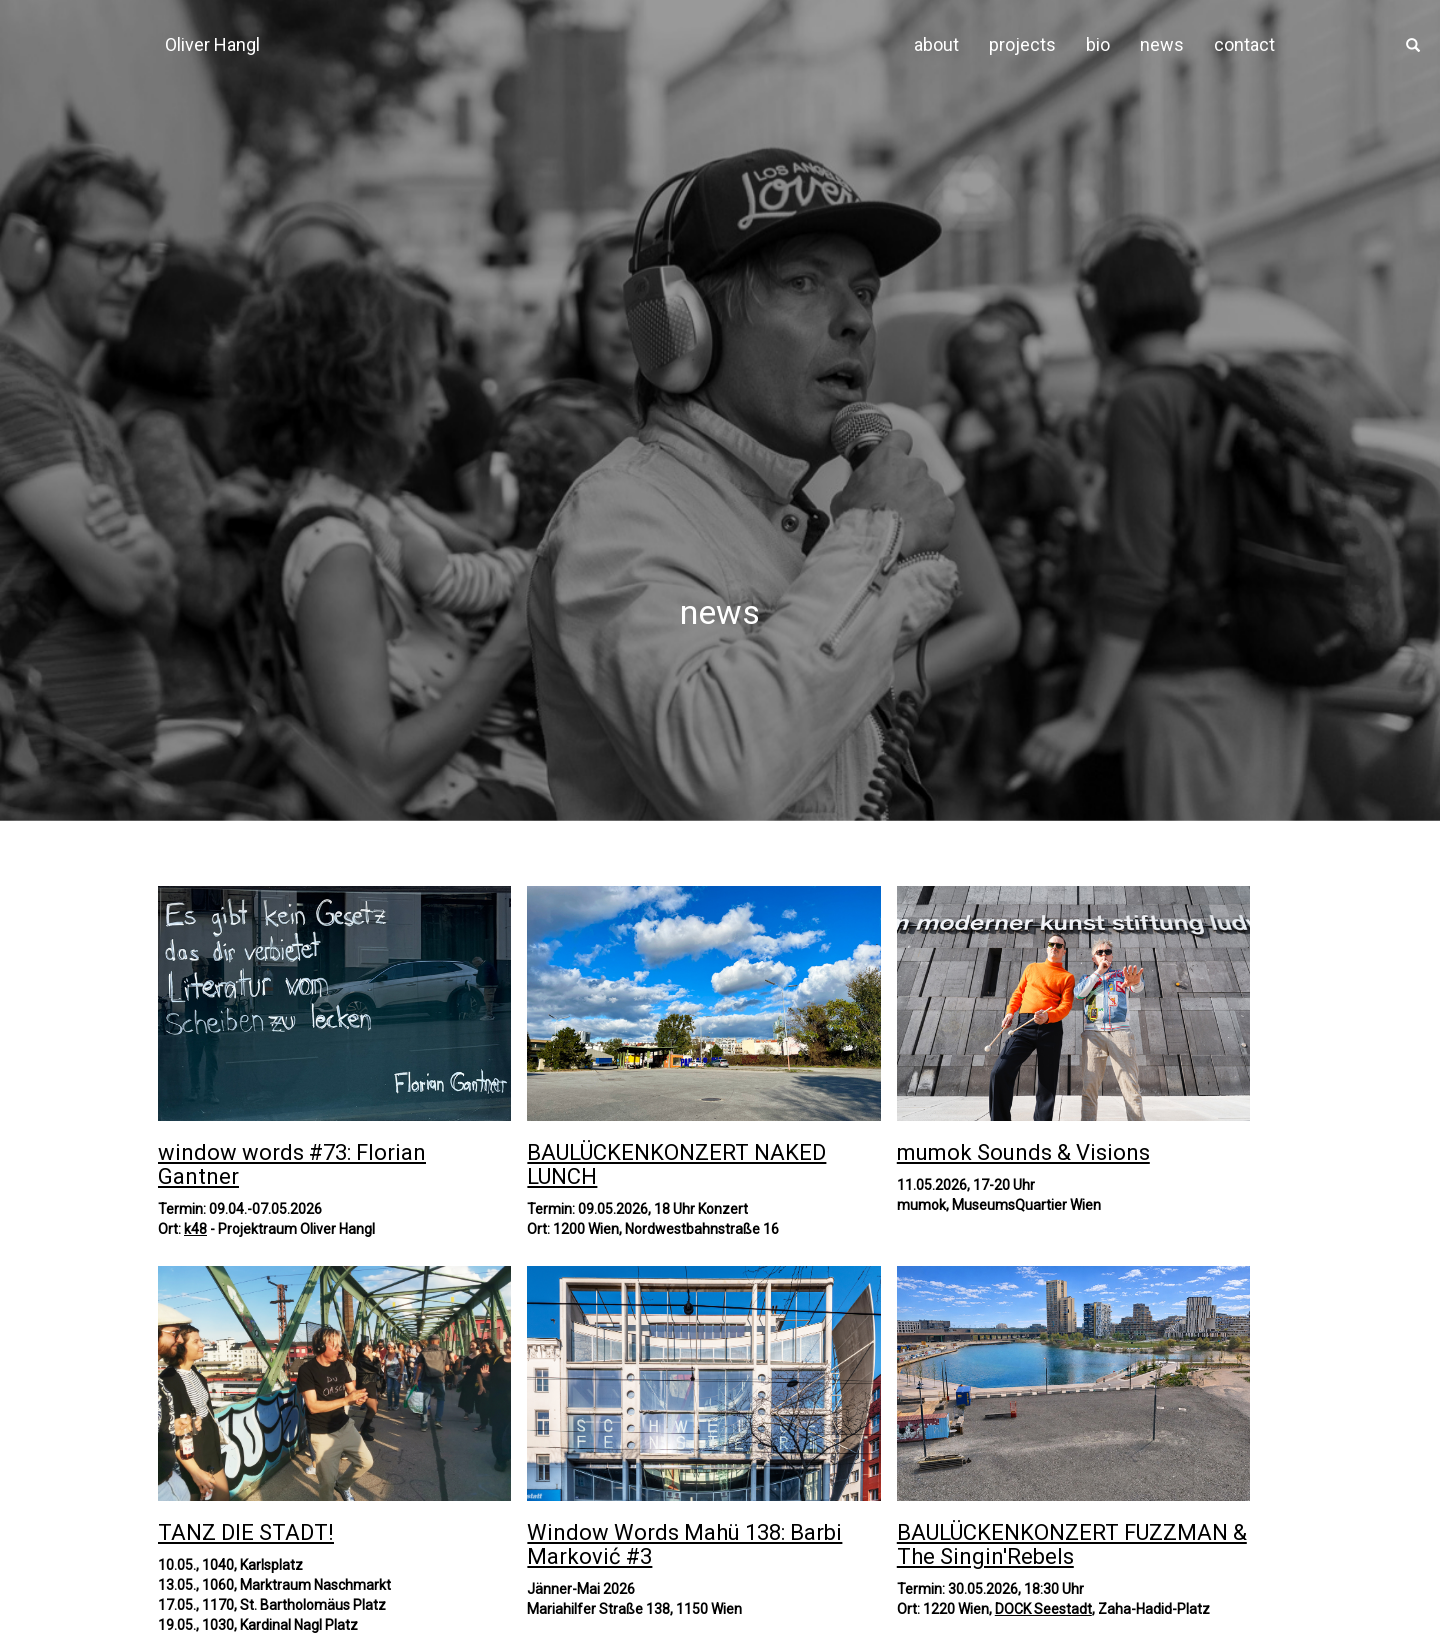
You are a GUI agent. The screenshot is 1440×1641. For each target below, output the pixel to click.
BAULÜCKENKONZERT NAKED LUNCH (676, 1164)
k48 (195, 1229)
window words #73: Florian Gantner (292, 1164)
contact (1244, 44)
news (1162, 44)
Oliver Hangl (212, 44)
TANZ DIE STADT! (246, 1532)
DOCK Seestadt (1043, 1609)
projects (1022, 44)
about (936, 44)
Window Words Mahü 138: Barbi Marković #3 (684, 1544)
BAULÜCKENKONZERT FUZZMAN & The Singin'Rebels (1072, 1544)
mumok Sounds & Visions (1023, 1152)
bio (1098, 44)
